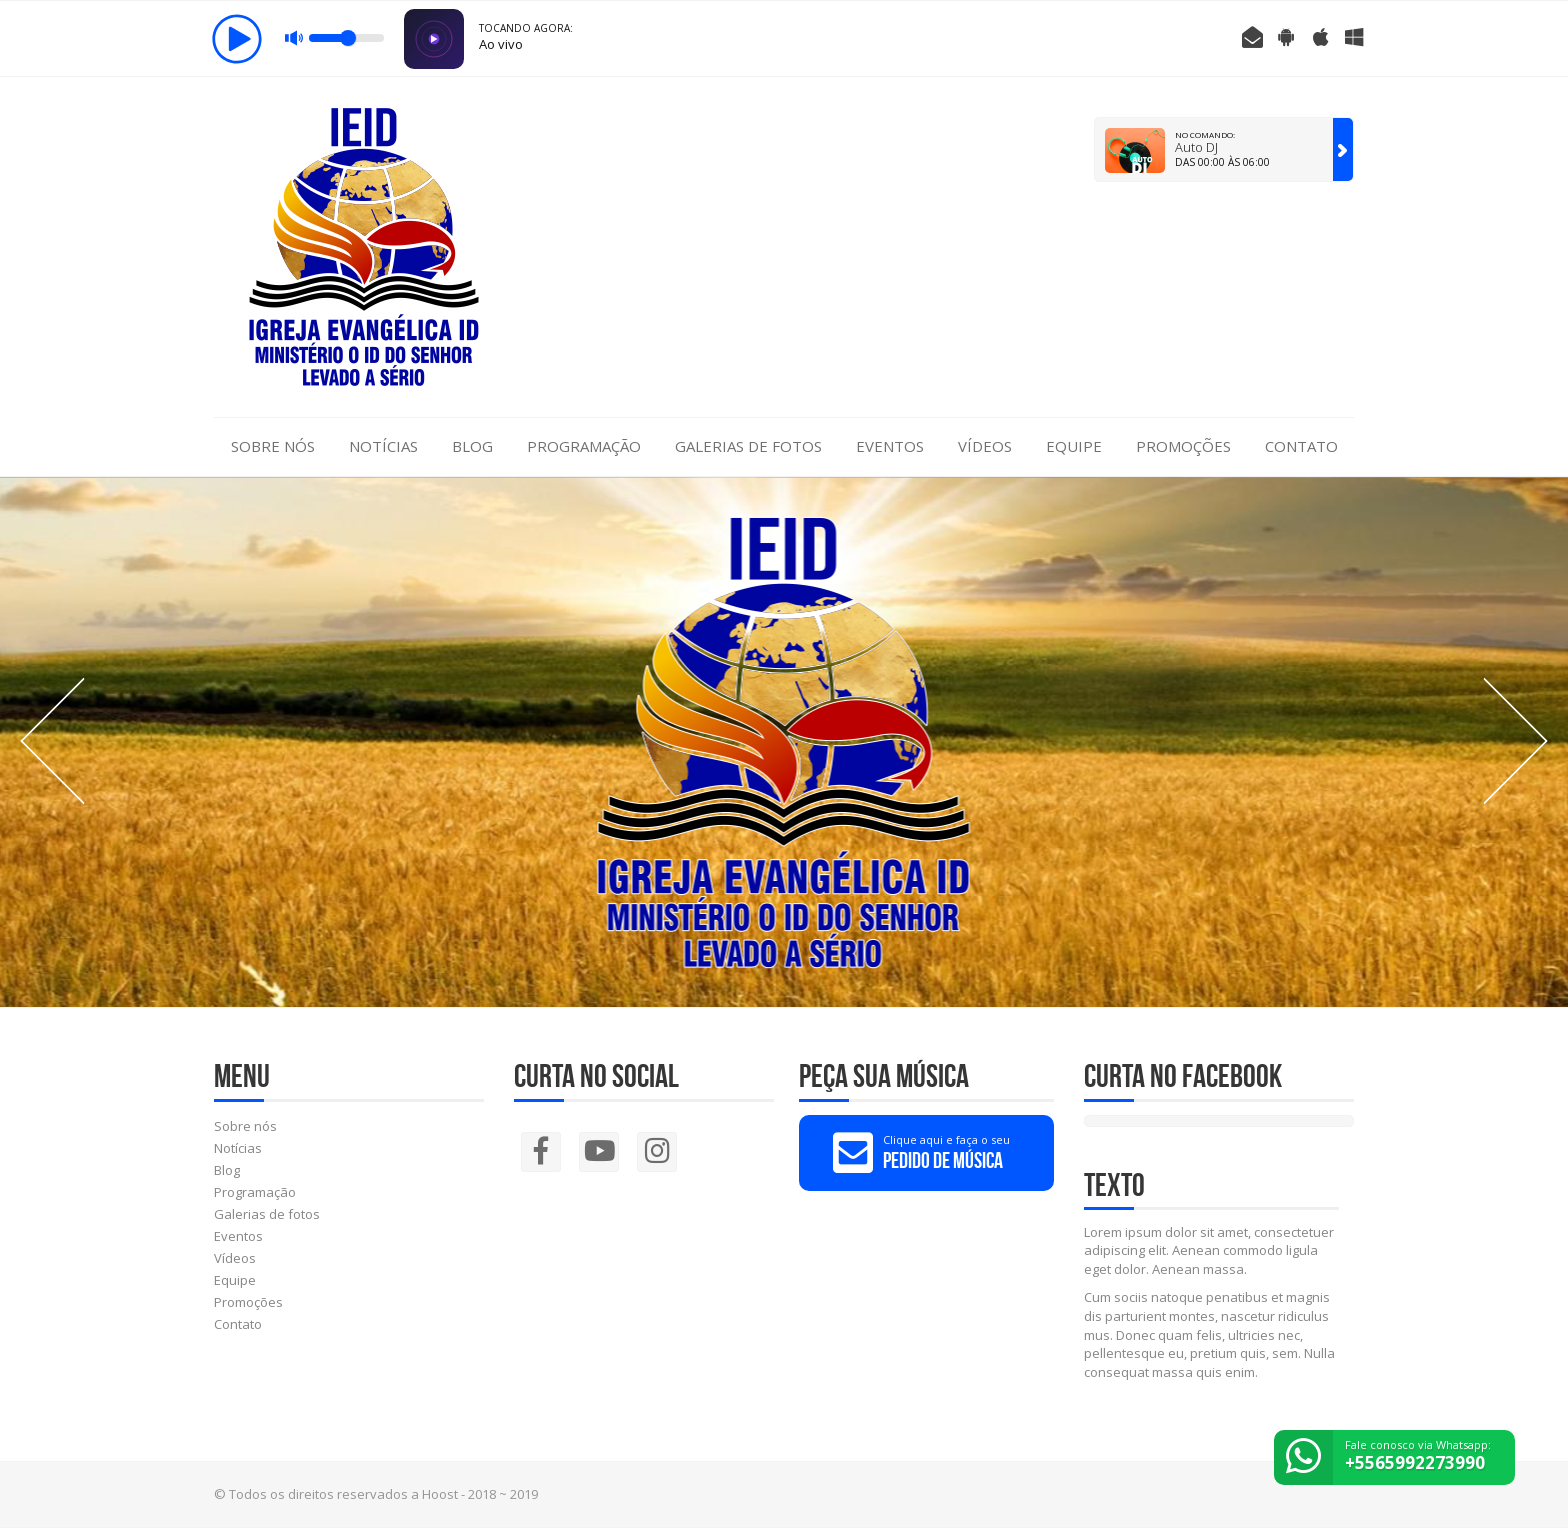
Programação (584, 446)
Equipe (1074, 446)
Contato (1301, 446)
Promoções (1183, 446)
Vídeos (985, 446)
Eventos (890, 446)
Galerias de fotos (748, 446)
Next (1515, 741)
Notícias (383, 446)
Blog (472, 446)
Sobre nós (273, 446)
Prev (52, 741)
